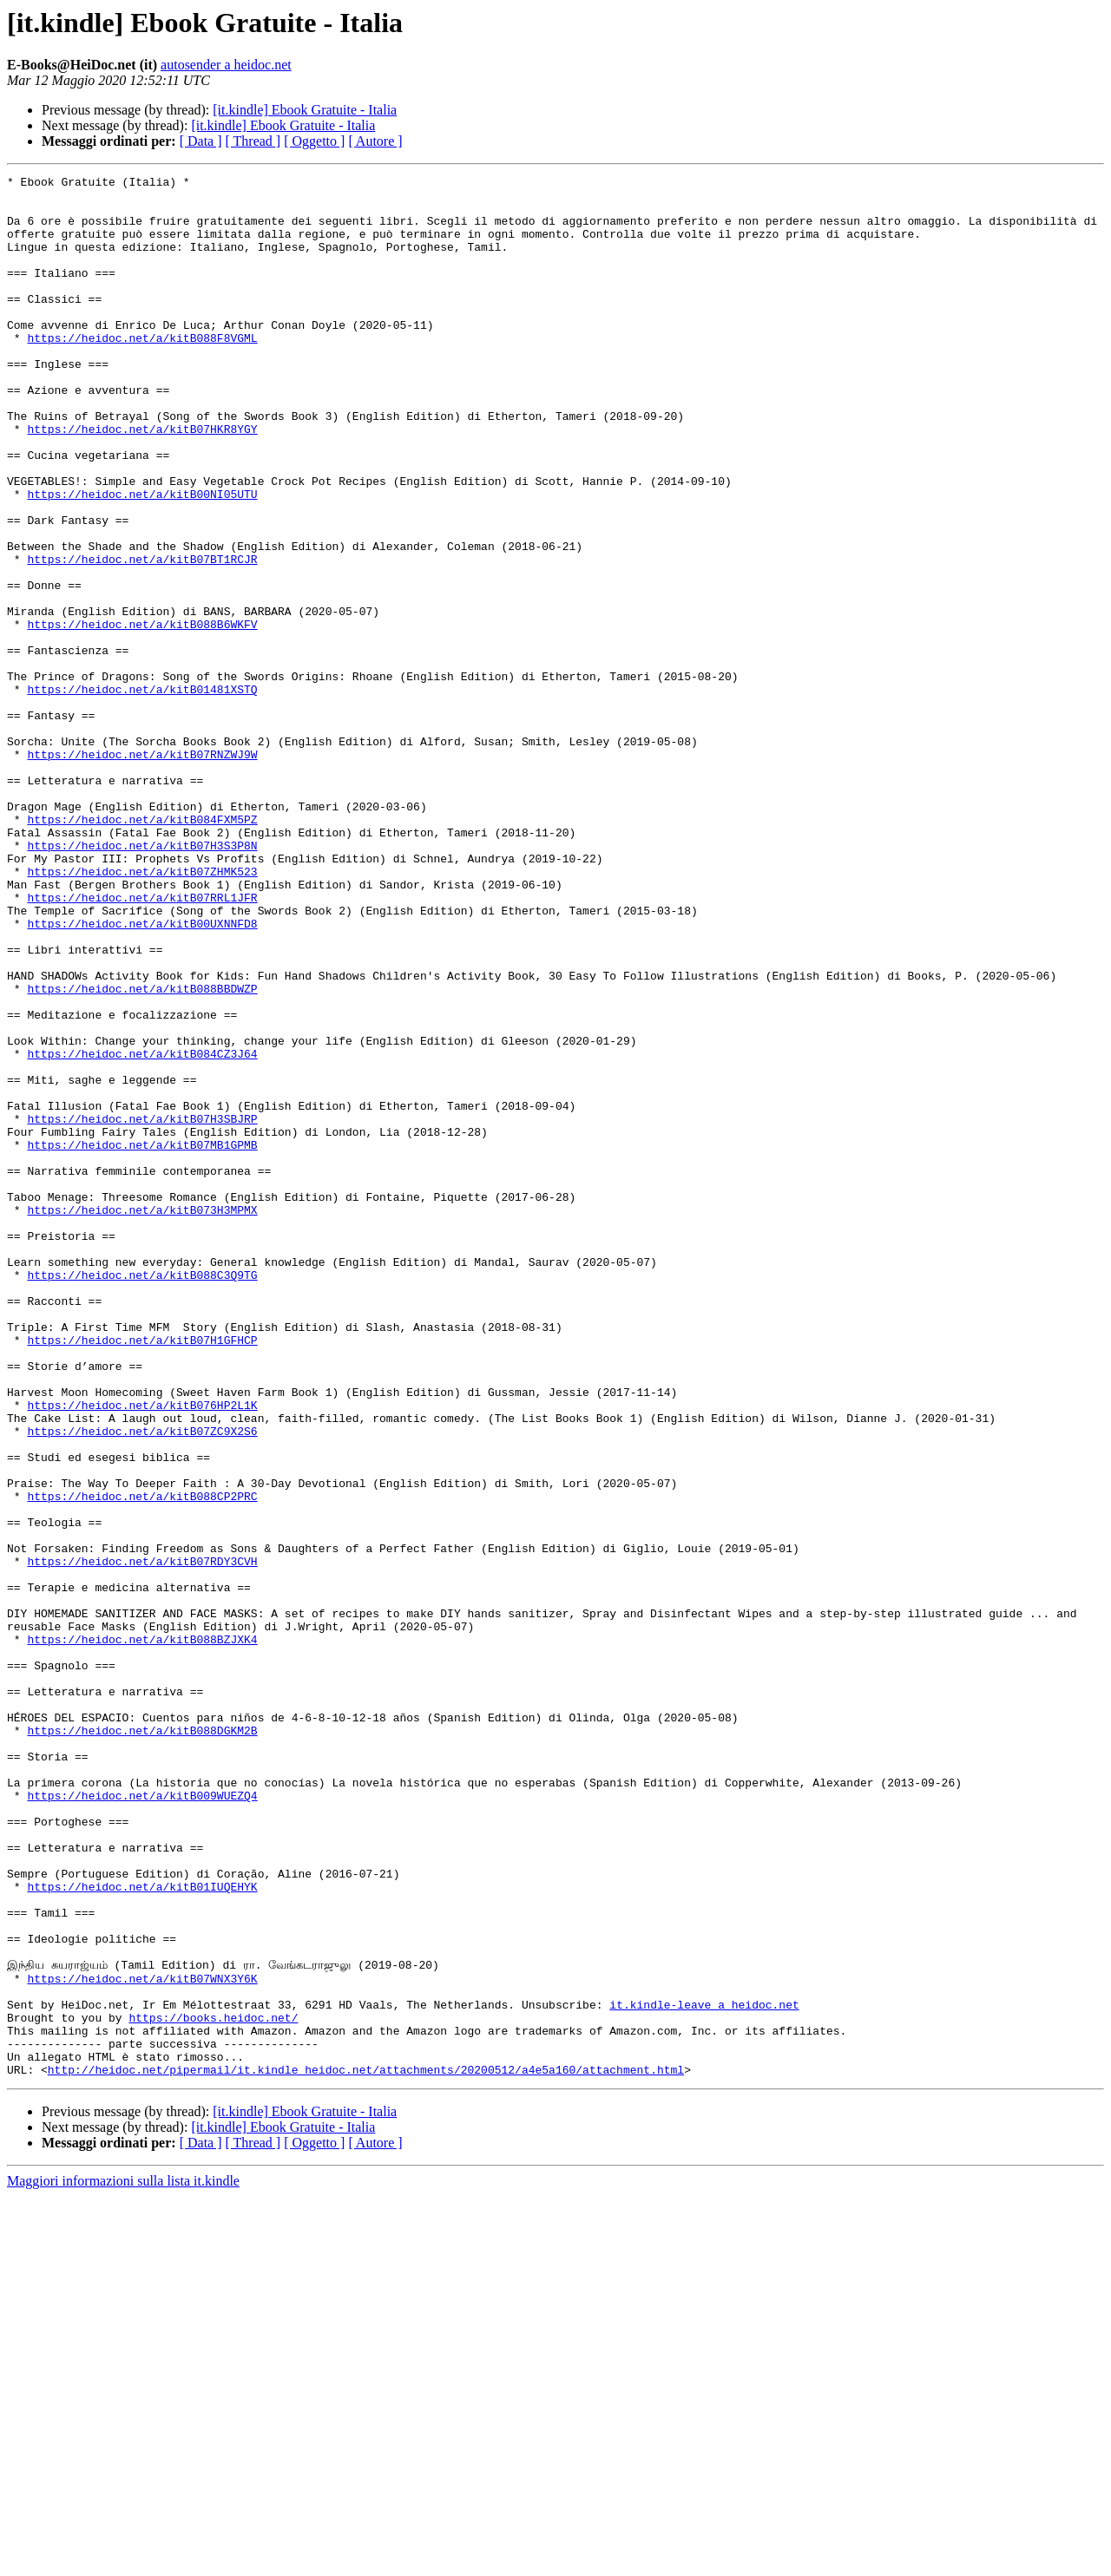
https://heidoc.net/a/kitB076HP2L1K (142, 1652)
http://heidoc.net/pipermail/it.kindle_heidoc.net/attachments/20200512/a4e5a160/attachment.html (366, 2449)
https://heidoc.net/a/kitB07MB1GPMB (142, 1339)
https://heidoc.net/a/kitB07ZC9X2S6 (142, 1683)
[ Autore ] (375, 141)
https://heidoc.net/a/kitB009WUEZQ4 (142, 2120)
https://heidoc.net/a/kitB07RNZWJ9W (142, 871)
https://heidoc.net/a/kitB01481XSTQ (142, 793)
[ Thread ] (253, 141)
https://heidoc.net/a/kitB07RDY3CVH (142, 1839)
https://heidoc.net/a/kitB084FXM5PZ (142, 949)
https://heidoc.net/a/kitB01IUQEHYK (142, 2230)
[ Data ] (201, 141)
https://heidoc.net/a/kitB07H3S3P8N (142, 980)
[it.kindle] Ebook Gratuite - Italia (305, 109)
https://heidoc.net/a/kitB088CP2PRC (142, 1761)
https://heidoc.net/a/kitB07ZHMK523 (142, 1011)
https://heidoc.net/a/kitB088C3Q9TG (142, 1496)
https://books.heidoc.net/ (213, 2387)
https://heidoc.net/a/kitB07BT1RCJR (142, 637)
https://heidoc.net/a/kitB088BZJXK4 (142, 1933)
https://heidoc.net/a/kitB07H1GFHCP (142, 1574)
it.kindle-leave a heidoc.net (704, 2371)
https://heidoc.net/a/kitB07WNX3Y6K (142, 2340)
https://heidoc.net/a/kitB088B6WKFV (142, 715)
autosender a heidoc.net (226, 64)
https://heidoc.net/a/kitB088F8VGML (142, 371)
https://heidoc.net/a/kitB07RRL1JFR (142, 1043)
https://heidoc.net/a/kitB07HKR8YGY (142, 480)
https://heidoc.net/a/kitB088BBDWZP (142, 1152)
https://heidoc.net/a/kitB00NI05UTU (142, 559)
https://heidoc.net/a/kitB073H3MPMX (142, 1418)
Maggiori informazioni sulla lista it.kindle (123, 2560)
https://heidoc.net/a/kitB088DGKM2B (142, 2042)
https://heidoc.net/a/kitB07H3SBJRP (142, 1308)
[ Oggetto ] (314, 141)
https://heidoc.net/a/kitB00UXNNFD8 (142, 1074)
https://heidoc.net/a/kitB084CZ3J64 (142, 1230)
